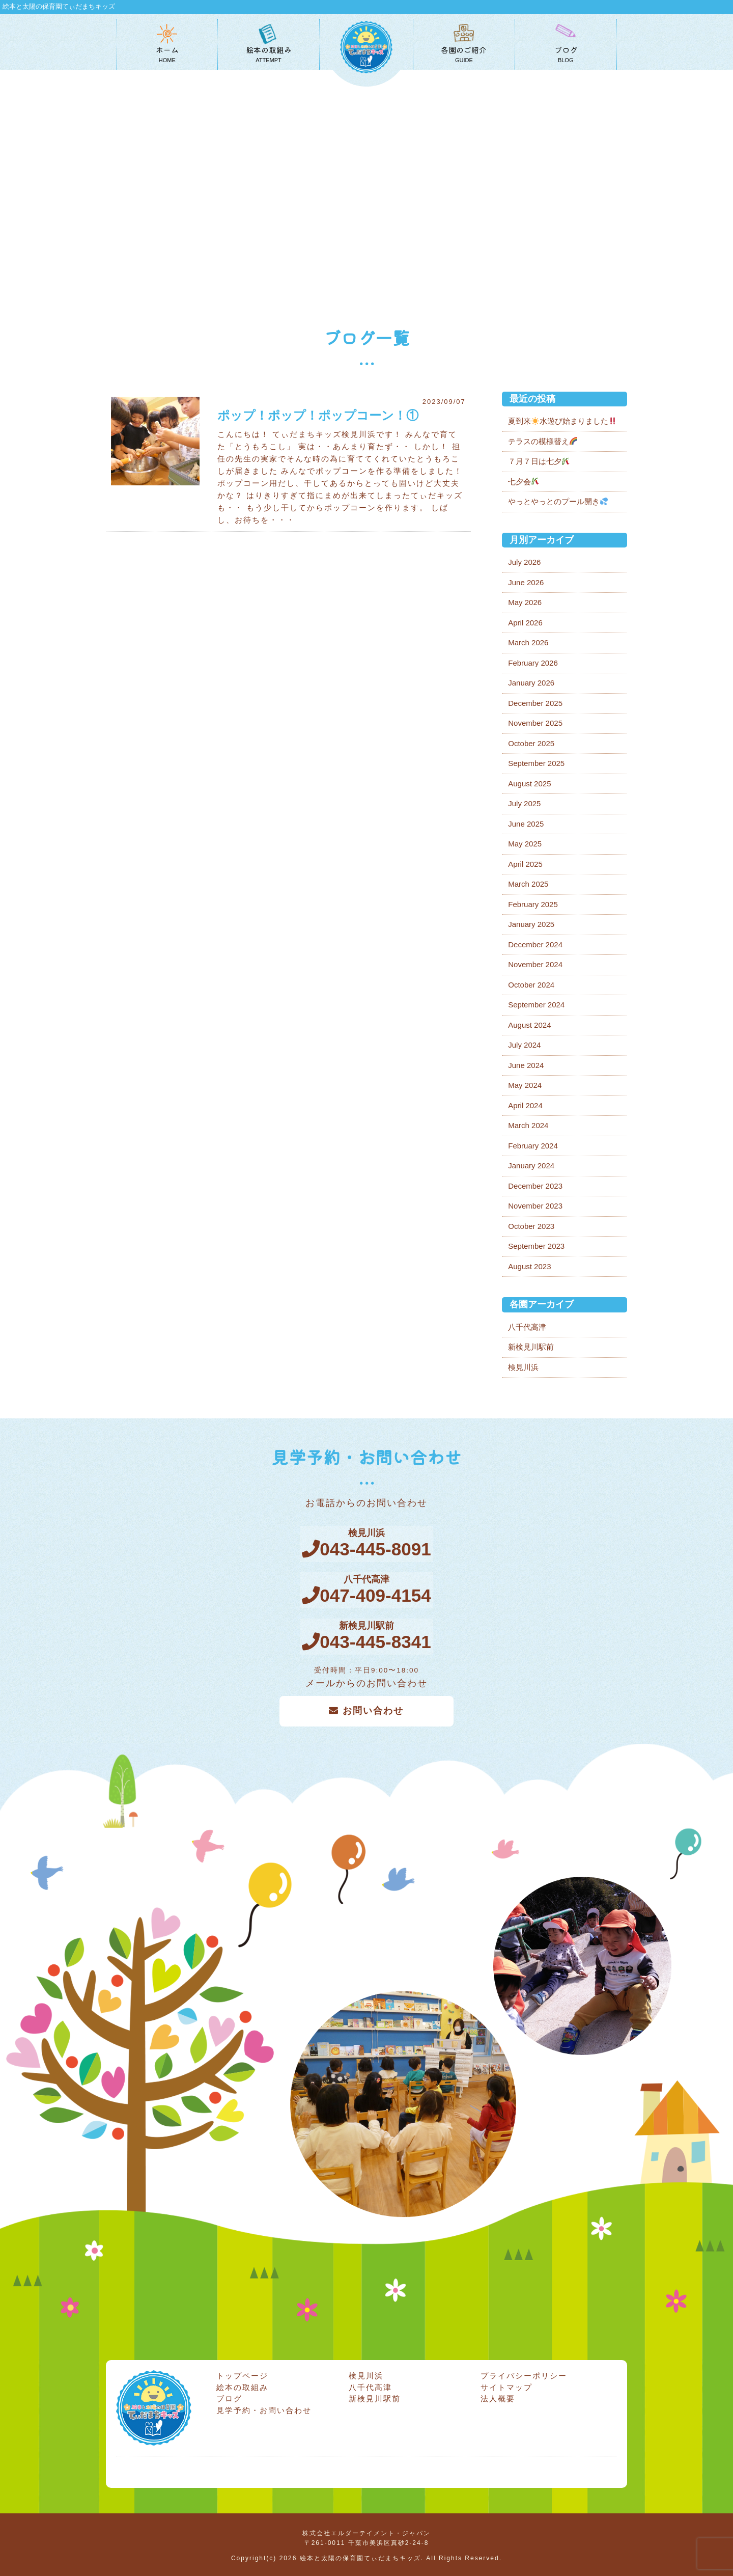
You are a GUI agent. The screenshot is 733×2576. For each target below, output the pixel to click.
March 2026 (528, 642)
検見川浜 (523, 1367)
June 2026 (526, 582)
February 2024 (533, 1145)
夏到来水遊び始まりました (562, 421)
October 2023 (531, 1226)
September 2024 (536, 1004)
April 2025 (525, 864)
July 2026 (524, 562)
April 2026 (525, 622)
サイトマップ (506, 2384)
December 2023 (535, 1186)
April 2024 (525, 1105)
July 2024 (524, 1044)
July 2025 (524, 803)
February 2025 (533, 904)
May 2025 (525, 843)
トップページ (242, 2373)
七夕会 (523, 481)
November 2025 (535, 723)
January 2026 (531, 682)
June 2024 (526, 1065)
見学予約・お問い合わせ (264, 2407)
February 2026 (533, 663)
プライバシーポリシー (524, 2373)
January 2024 (531, 1165)
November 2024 (535, 964)
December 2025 (535, 703)
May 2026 (525, 602)
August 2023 (529, 1266)
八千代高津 (527, 1327)
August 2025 (529, 783)
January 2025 (531, 924)
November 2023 (535, 1205)
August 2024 (529, 1025)
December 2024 (535, 944)
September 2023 (536, 1246)
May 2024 (525, 1085)
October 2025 (531, 743)
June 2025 (526, 823)
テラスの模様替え (542, 441)
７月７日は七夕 (539, 461)
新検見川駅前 (531, 1346)
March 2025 (528, 884)
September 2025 (536, 763)
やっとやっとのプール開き (558, 501)
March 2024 (528, 1125)
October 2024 (531, 984)
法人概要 (498, 2396)
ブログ (229, 2396)
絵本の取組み (242, 2384)
